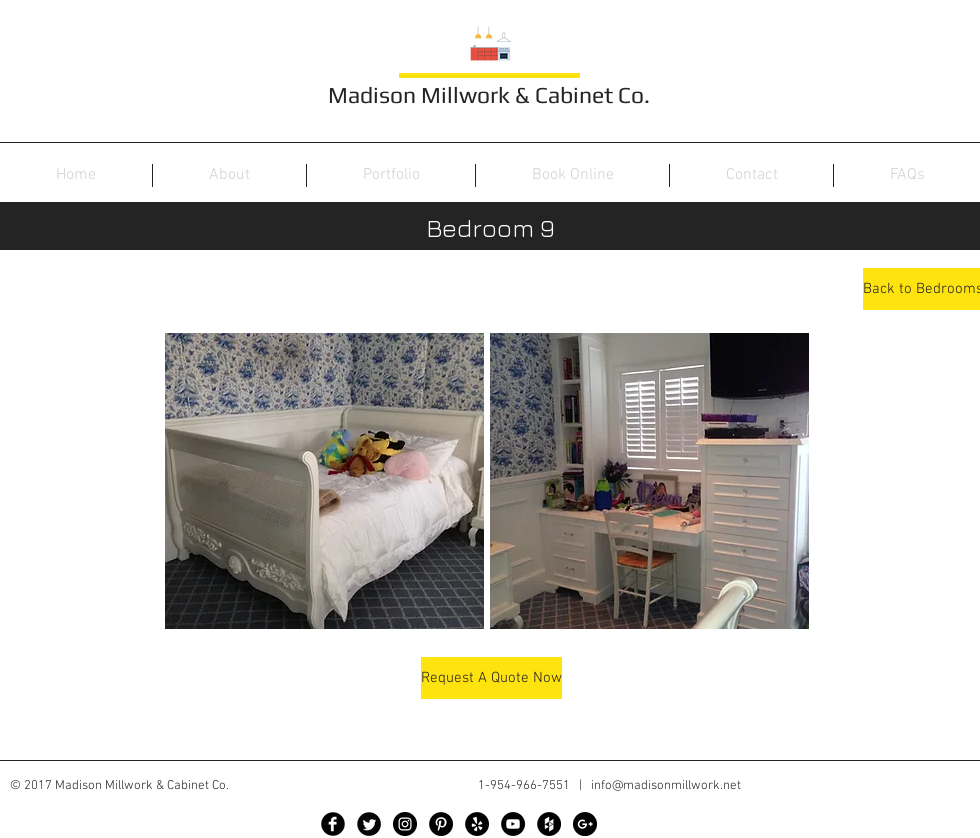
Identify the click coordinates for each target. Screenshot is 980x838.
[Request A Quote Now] (491, 678)
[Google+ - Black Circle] (585, 824)
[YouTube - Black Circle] (513, 824)
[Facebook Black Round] (333, 824)
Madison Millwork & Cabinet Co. (489, 94)
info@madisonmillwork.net (666, 786)
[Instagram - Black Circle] (405, 824)
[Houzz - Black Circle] (549, 824)
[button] (324, 481)
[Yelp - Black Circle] (477, 824)
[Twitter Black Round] (369, 824)
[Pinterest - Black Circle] (441, 824)
